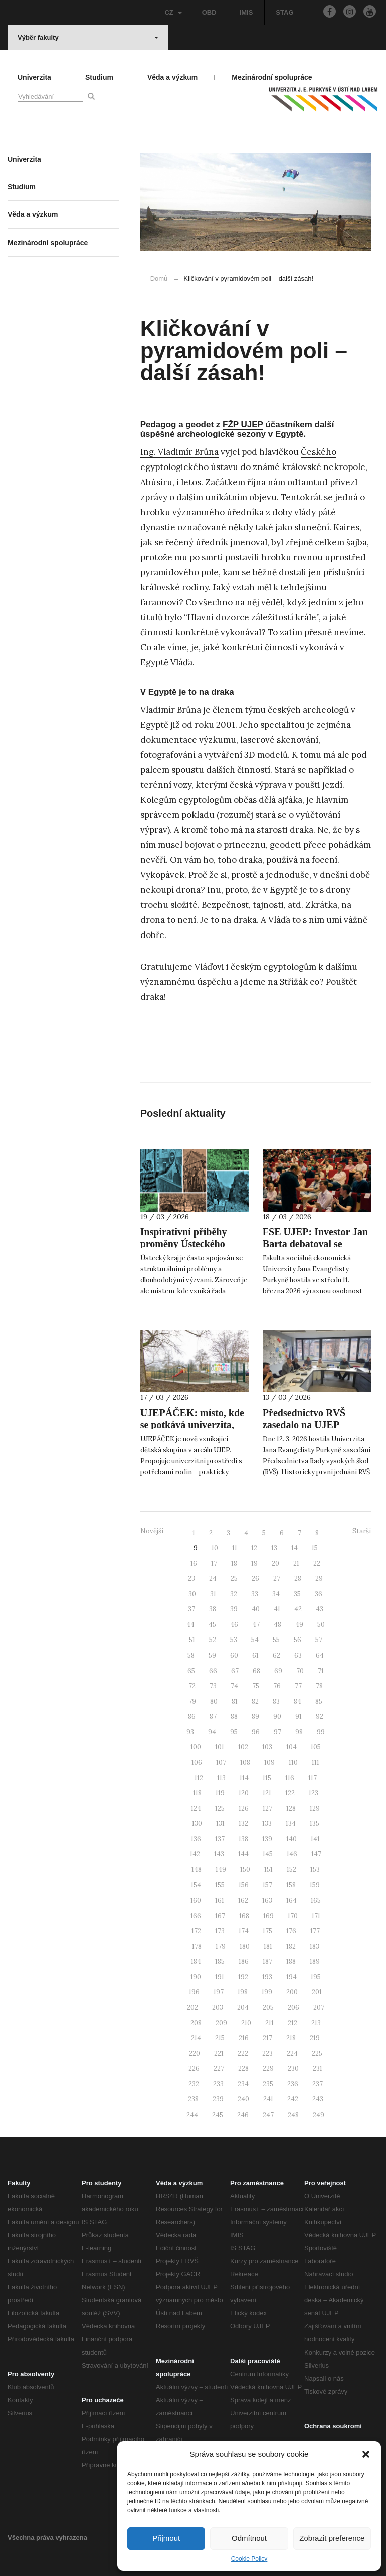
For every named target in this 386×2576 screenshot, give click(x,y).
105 (316, 1747)
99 (321, 1732)
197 (219, 1992)
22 (316, 1563)
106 (196, 1762)
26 (255, 1578)
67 (235, 1671)
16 (193, 1563)
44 (190, 1624)
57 (318, 1639)
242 (292, 2099)
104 (291, 1747)
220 (194, 2053)
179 (221, 1946)
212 (292, 2023)
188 (291, 1961)
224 (292, 2053)
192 (243, 1977)
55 (276, 1639)
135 (314, 1823)
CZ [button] (172, 12)
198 (243, 1992)
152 (291, 1869)
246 (243, 2115)
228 (243, 2068)
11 (234, 1548)
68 (256, 1671)
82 (255, 1701)
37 (191, 1609)
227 (219, 2068)
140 (291, 1839)
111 (315, 1762)
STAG (284, 12)
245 (217, 2115)
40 (256, 1609)
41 (277, 1609)
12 (254, 1548)
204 (243, 2007)
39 (234, 1609)
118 (197, 1793)
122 (290, 1793)
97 (277, 1732)
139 (267, 1839)
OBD (209, 12)
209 (221, 2023)
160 (195, 1900)
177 (315, 1931)
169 (268, 1916)
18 (234, 1563)
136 (196, 1839)
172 (196, 1931)
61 (255, 1655)
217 (267, 2038)
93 (190, 1732)
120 (244, 1793)
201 (317, 1992)
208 (196, 2023)
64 (320, 1655)
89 (255, 1716)
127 (267, 1808)
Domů (159, 278)
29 (319, 1578)
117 (312, 1778)
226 (194, 2068)
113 (221, 1778)
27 (276, 1578)
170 (293, 1916)
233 (218, 2084)
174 (244, 1931)
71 (321, 1671)
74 (234, 1686)
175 (267, 1931)
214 (196, 2038)
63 (298, 1655)
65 (191, 1671)
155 (220, 1885)
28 (297, 1578)
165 (316, 1900)
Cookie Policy (249, 2558)
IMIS (246, 12)
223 (267, 2053)
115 (267, 1778)
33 (254, 1594)
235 (268, 2084)
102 (243, 1747)
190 (195, 1977)
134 (291, 1823)
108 (245, 1762)
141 (315, 1839)
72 (192, 1686)
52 (212, 1639)
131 (220, 1823)
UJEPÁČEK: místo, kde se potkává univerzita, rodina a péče (192, 1424)
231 (317, 2068)
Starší (361, 1531)
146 (292, 1854)
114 (244, 1778)
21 (296, 1563)
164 (291, 1900)
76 (277, 1686)
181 (268, 1946)
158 (291, 1885)
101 (219, 1747)
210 (246, 2023)
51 (192, 1639)
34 (276, 1594)
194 (291, 1977)
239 (218, 2099)
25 (234, 1578)
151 (268, 1869)
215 (220, 2038)
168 (244, 1916)
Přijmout (166, 2538)
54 (255, 1639)
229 (268, 2068)
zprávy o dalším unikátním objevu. (209, 497)
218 (291, 2038)
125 (220, 1808)
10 (215, 1548)
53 (233, 1639)
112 (199, 1778)
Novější (151, 1531)
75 (255, 1686)
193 (267, 1977)
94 (212, 1732)
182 (291, 1946)
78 (319, 1686)
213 (316, 2023)
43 (319, 1609)
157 (267, 1885)
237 (317, 2084)
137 (220, 1839)
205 (268, 2007)
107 (221, 1762)
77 (298, 1686)
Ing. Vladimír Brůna (179, 451)
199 (267, 1992)
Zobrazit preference (331, 2538)
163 (267, 1900)
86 (192, 1716)
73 (213, 1686)
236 (292, 2084)
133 (267, 1823)
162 (243, 1900)
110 (293, 1762)
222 (243, 2053)
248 (293, 2115)
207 (318, 2007)
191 (219, 1977)
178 (197, 1946)
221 (219, 2053)
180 (245, 1946)
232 (193, 2084)
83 (276, 1701)
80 (214, 1701)
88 (234, 1716)
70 (300, 1671)
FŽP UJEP (243, 424)
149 (221, 1869)
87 (213, 1716)
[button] (366, 2454)
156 (244, 1885)
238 (193, 2099)
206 (293, 2007)
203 (217, 2007)
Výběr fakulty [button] (88, 37)
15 (315, 1548)
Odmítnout (249, 2538)
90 (277, 1716)
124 (196, 1808)
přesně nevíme (334, 632)
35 (297, 1594)
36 (318, 1594)
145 (268, 1854)
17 (214, 1563)
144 (243, 1854)
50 (321, 1624)
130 (197, 1823)
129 (315, 1808)
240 (243, 2099)
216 (244, 2038)
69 (278, 1671)
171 (316, 1916)
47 (256, 1624)
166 (195, 1916)
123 (313, 1793)
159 (315, 1885)
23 (191, 1578)
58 (191, 1655)
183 (314, 1946)
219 (315, 2038)
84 (297, 1701)
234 (243, 2084)
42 (298, 1609)
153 (315, 1869)
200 (292, 1992)
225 (317, 2053)
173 (220, 1931)
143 (219, 1854)
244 (192, 2115)
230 (293, 2068)
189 (315, 1961)
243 (317, 2099)
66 (213, 1671)
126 (244, 1808)
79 (192, 1701)
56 (297, 1639)
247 (268, 2115)
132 (243, 1823)
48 (277, 1624)
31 (213, 1594)
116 (289, 1778)
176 (291, 1931)
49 (299, 1624)
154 (196, 1885)
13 (274, 1548)
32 (233, 1594)
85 (318, 1701)
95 (234, 1732)
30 (192, 1594)
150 (245, 1869)
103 (267, 1747)
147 (316, 1854)
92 (319, 1716)
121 (267, 1793)
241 (268, 2099)
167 (220, 1916)
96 (256, 1732)
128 (291, 1808)
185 (220, 1961)
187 (267, 1961)
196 (194, 1992)
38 (212, 1609)
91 (298, 1716)
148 (196, 1869)
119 (220, 1793)
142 (195, 1854)
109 (269, 1762)
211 (269, 2023)
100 (195, 1747)
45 (212, 1624)
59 (212, 1655)
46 (234, 1624)
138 (243, 1839)
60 (234, 1655)
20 (275, 1563)
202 (192, 2007)
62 (276, 1655)
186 (244, 1961)
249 (318, 2115)
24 (213, 1578)
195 (316, 1977)
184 (196, 1961)
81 (235, 1701)
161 (219, 1900)
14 (294, 1548)
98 (299, 1732)
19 (254, 1563)
